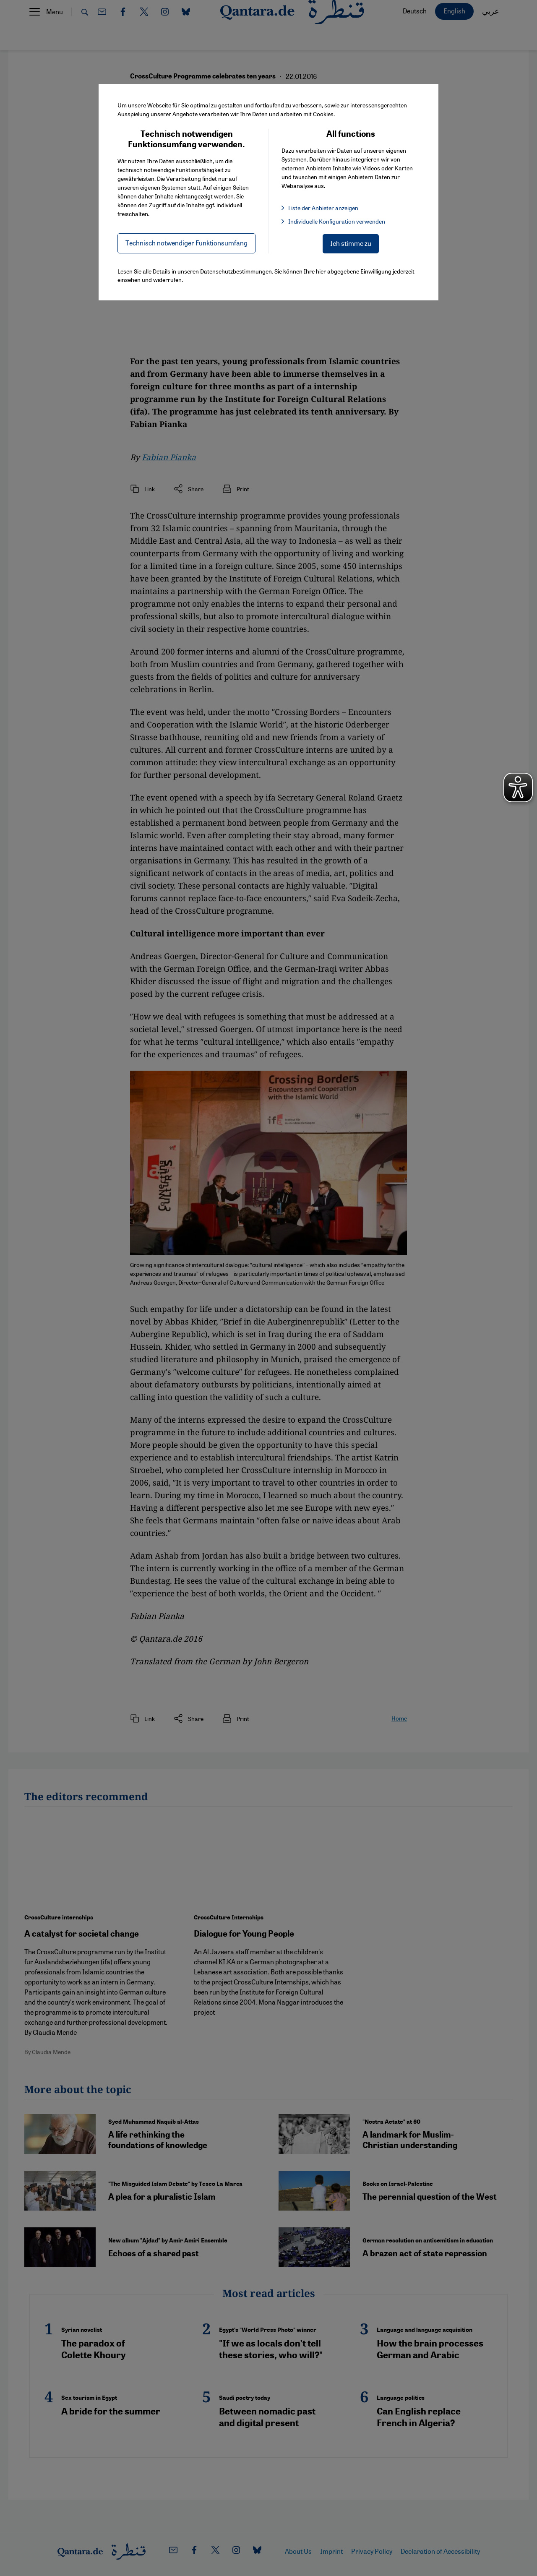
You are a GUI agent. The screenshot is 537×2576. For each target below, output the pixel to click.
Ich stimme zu (350, 243)
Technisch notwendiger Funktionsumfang (186, 242)
